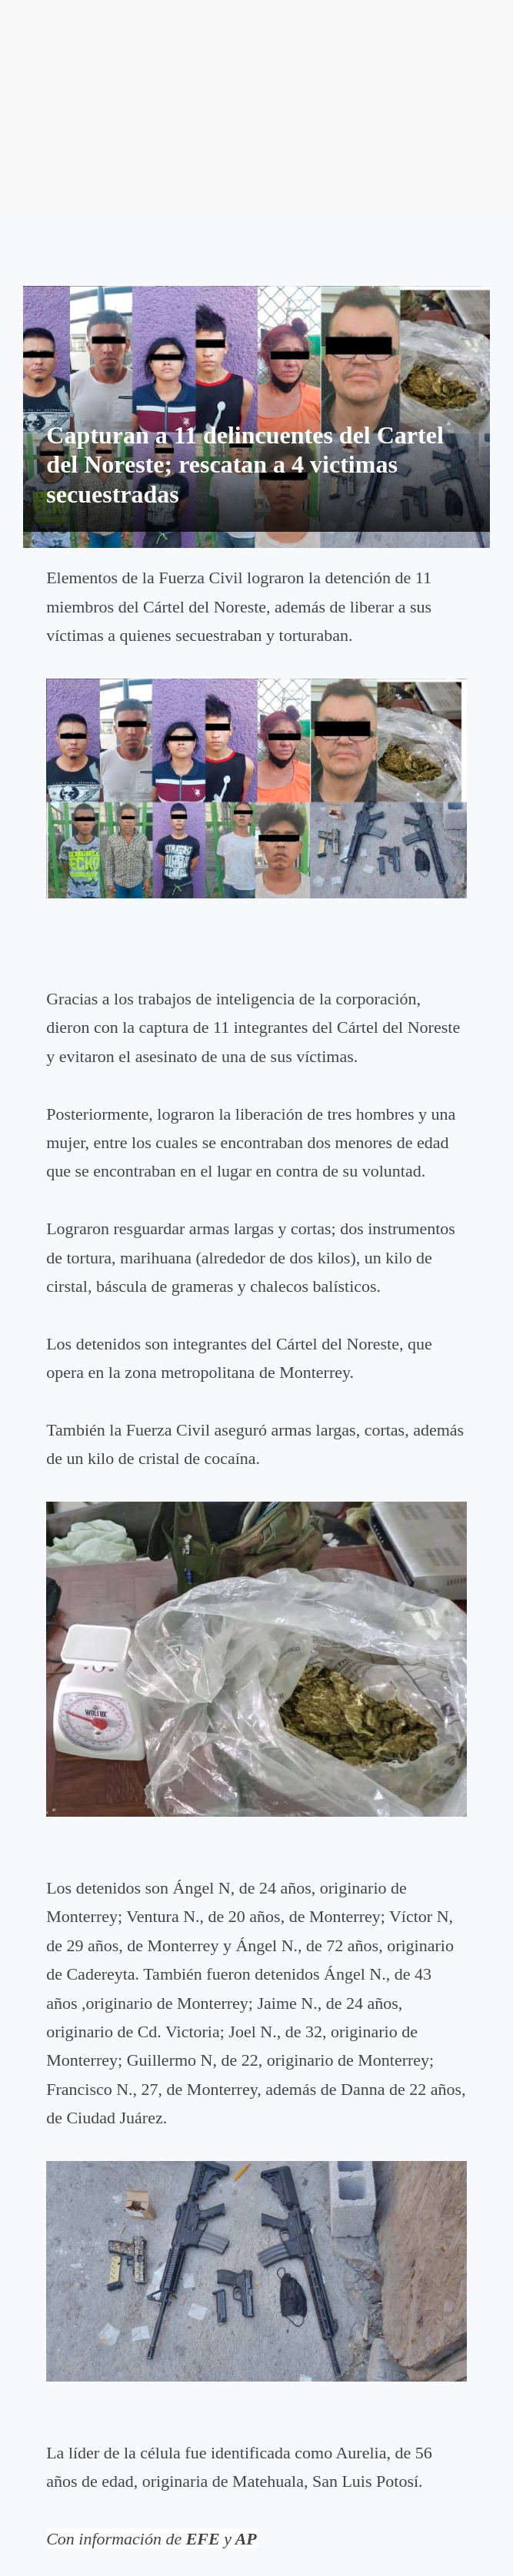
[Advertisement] (256, 108)
